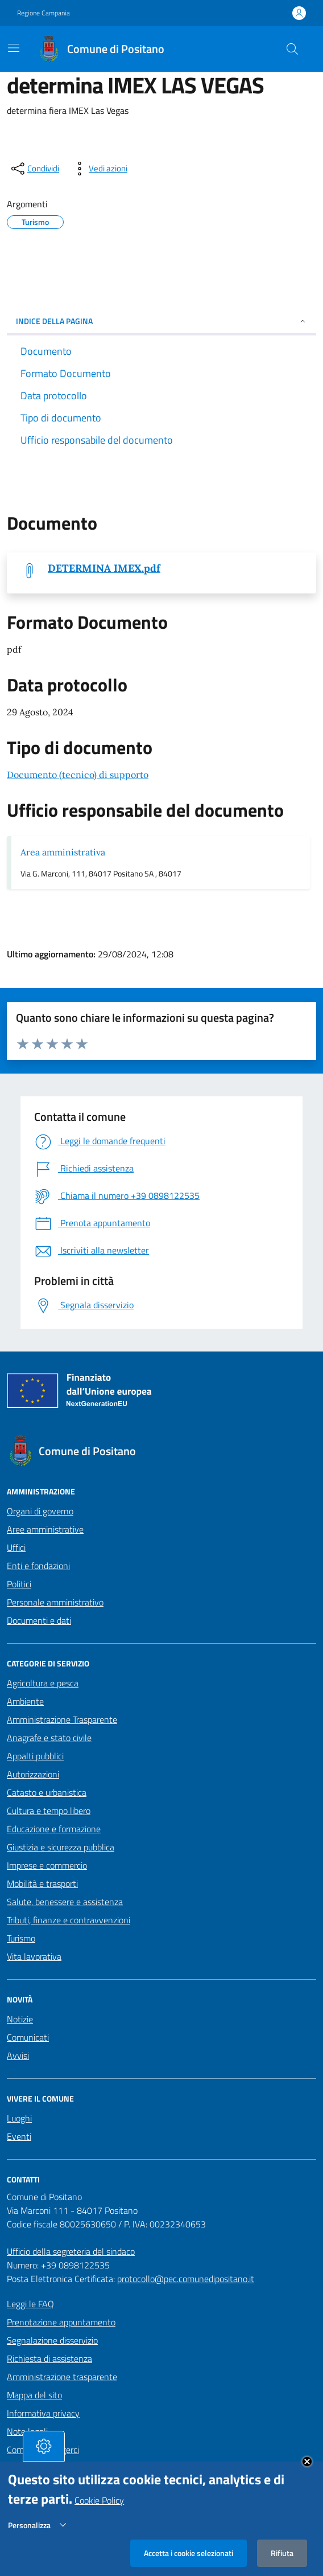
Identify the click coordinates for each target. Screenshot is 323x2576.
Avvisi (18, 2055)
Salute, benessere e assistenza (65, 1902)
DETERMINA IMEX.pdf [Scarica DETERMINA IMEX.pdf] (104, 568)
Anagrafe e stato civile (49, 1737)
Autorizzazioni (33, 1774)
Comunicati (28, 2037)
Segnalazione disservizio (52, 2340)
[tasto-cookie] (44, 2453)
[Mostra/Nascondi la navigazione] (13, 48)
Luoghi (19, 2118)
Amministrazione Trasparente (62, 1719)
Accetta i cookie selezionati (188, 2560)
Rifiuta (282, 2560)
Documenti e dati (39, 1620)
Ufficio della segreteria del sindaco (71, 2251)
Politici (19, 1584)
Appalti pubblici (35, 1756)
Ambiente (25, 1701)
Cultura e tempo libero (48, 1810)
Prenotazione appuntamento (61, 2322)
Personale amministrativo (55, 1602)
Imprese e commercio (47, 1865)
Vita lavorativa (34, 1956)
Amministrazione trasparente (62, 2376)
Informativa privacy (43, 2413)
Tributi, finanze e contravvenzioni (68, 1920)
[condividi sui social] (34, 168)
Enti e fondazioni (38, 1565)
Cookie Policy (99, 2507)
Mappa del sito (34, 2395)
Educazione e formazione (54, 1829)
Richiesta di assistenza (49, 2358)
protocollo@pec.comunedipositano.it (185, 2279)
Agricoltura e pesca (42, 1683)
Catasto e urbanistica (46, 1792)
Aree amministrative (45, 1529)
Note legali (27, 2431)
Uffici (16, 1547)
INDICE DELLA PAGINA (161, 321)
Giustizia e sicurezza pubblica (60, 1847)
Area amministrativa (62, 852)
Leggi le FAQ (30, 2304)
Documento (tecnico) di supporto (77, 774)
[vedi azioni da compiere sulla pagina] (99, 168)
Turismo (21, 1938)
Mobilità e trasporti (42, 1883)
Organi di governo (40, 1511)
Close (307, 2469)
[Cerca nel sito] (292, 49)
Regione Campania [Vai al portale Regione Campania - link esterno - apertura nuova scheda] (43, 13)
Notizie (20, 2019)
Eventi (19, 2136)
